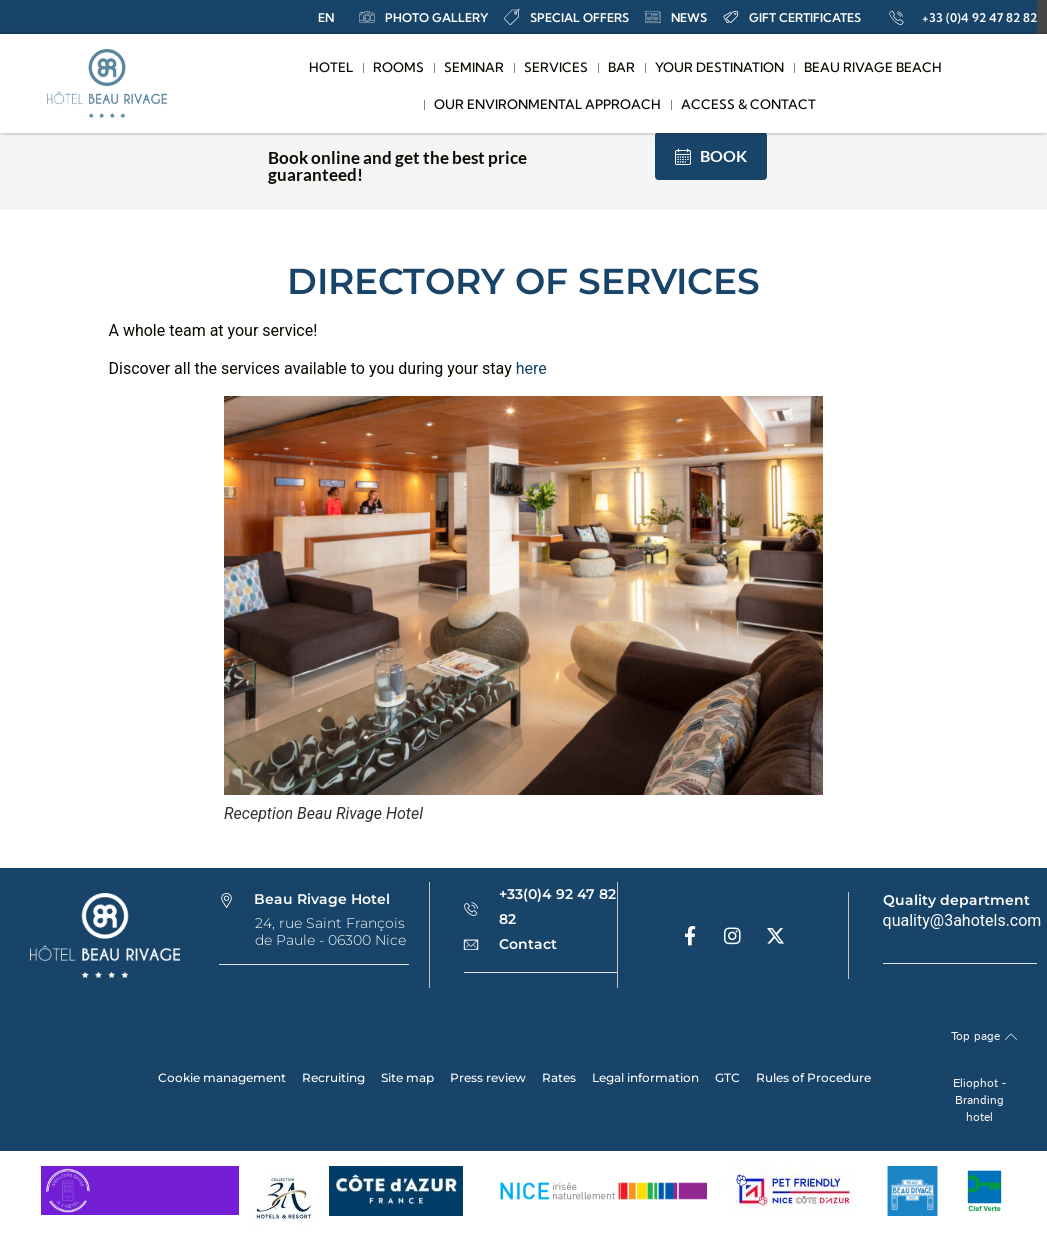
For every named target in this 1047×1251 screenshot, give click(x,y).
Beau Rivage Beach (873, 67)
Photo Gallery (423, 17)
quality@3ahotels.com (962, 920)
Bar (621, 67)
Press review (488, 1077)
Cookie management (222, 1077)
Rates (559, 1077)
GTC (727, 1077)
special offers (566, 17)
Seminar (474, 67)
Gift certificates (792, 17)
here (531, 368)
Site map (407, 1077)
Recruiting (333, 1077)
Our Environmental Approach (547, 104)
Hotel (331, 67)
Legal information (645, 1077)
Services (556, 67)
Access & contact (748, 104)
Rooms (398, 67)
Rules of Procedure (813, 1077)
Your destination (719, 67)
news (676, 17)
